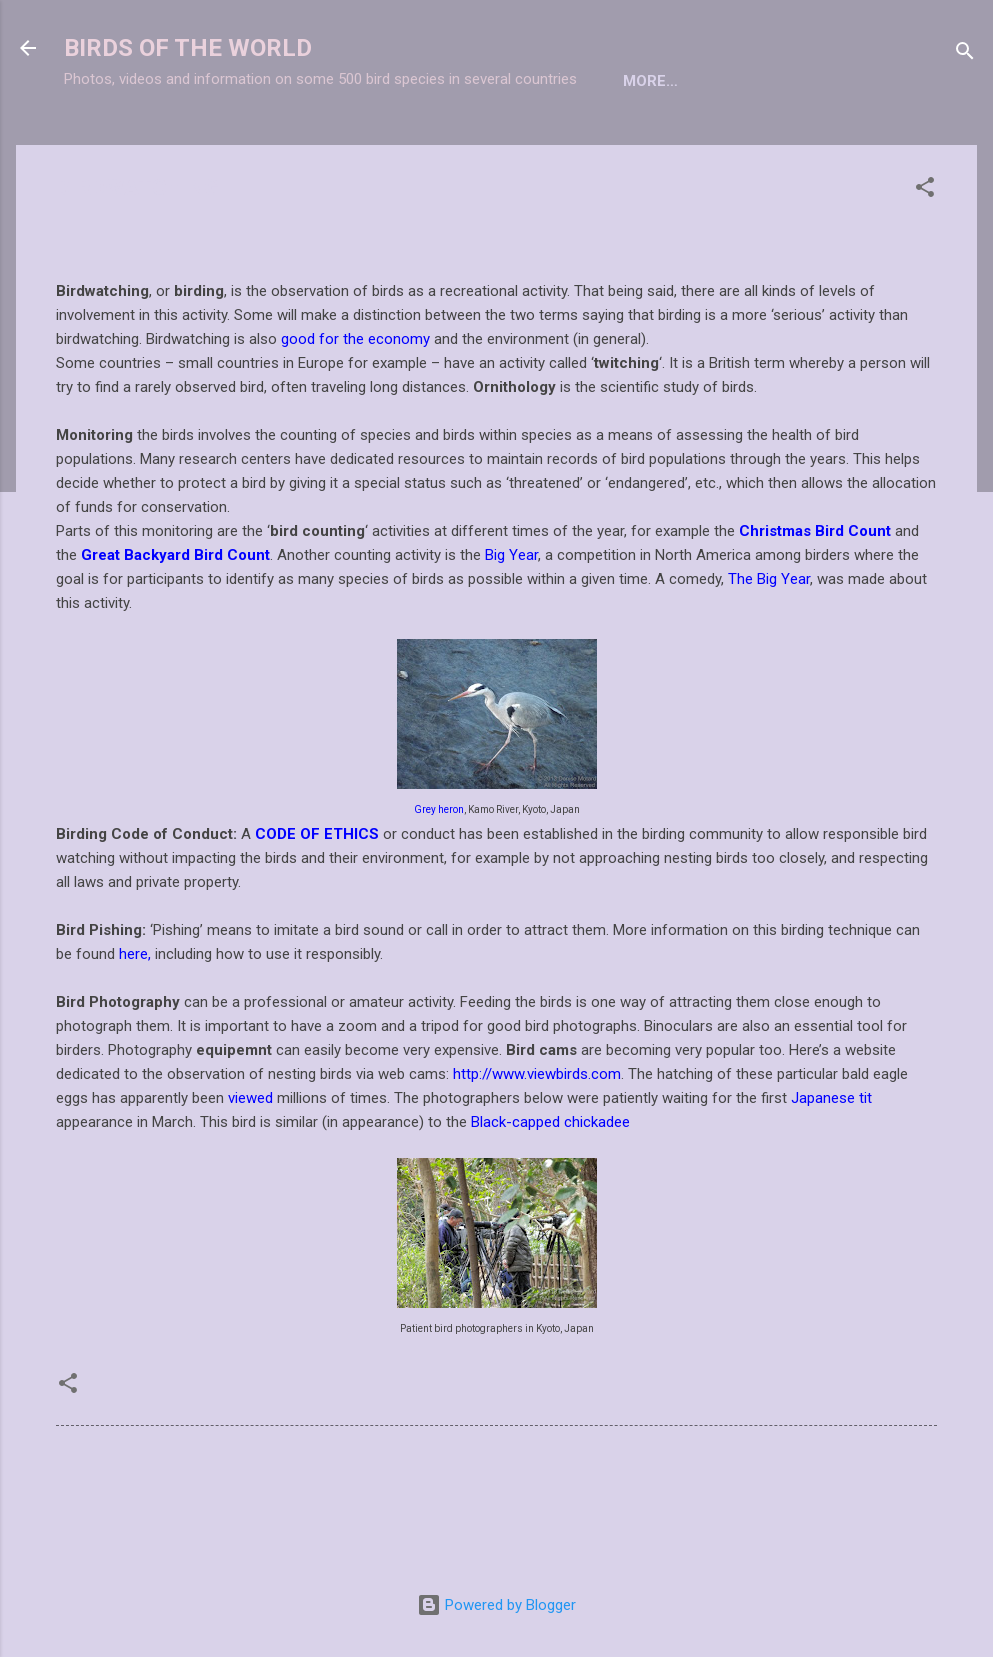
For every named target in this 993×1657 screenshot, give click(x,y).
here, (135, 1020)
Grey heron (439, 875)
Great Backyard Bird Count (175, 621)
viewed (250, 1164)
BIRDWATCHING (500, 143)
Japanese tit (831, 1164)
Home (102, 143)
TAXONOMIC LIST (224, 143)
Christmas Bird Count (815, 597)
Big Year (511, 621)
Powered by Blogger (496, 1605)
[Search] (965, 54)
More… (621, 143)
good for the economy (355, 405)
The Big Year (769, 645)
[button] (925, 256)
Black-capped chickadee (550, 1188)
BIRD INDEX (365, 143)
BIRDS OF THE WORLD (188, 48)
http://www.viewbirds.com (537, 1140)
